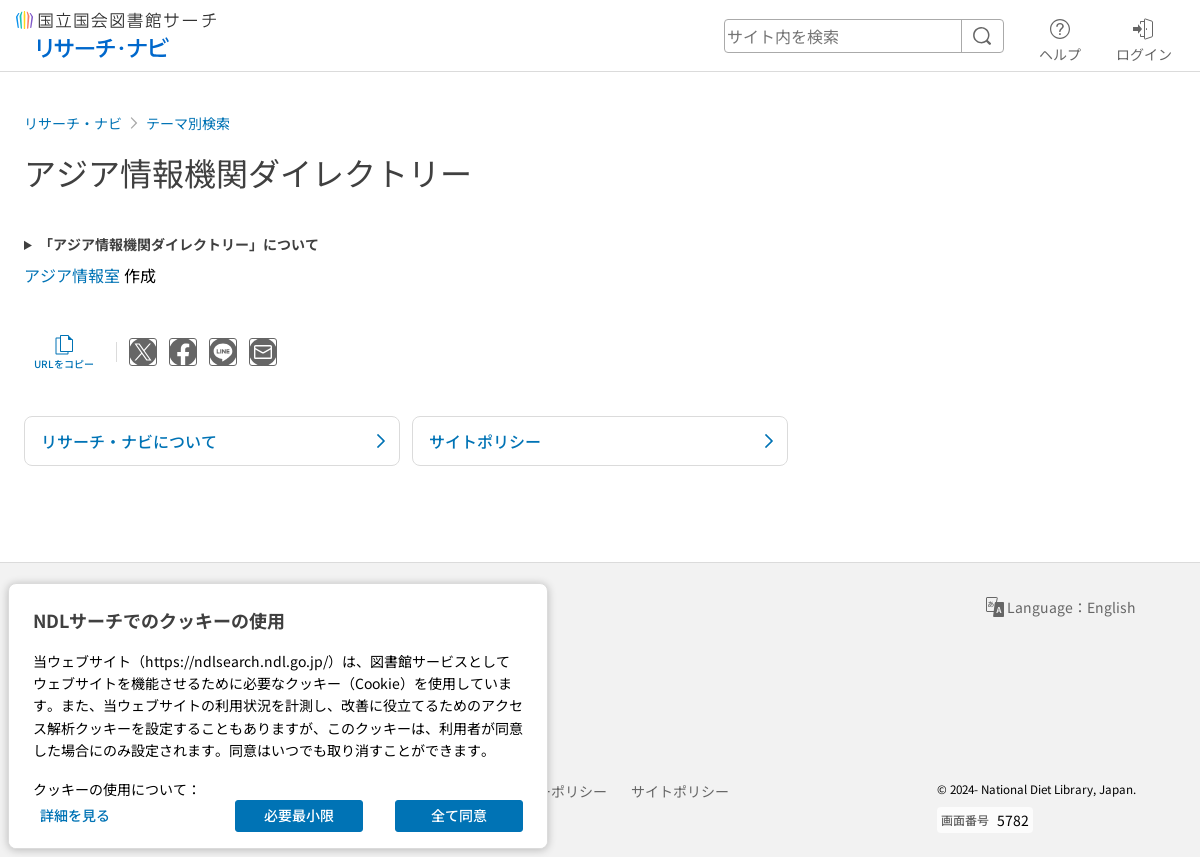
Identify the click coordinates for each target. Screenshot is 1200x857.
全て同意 (459, 815)
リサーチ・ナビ (73, 123)
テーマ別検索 (188, 123)
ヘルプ (1060, 37)
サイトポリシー (680, 791)
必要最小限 (299, 815)
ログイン (1144, 37)
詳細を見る (75, 815)
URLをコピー (64, 352)
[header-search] (864, 36)
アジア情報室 (72, 275)
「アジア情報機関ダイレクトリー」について (179, 244)
